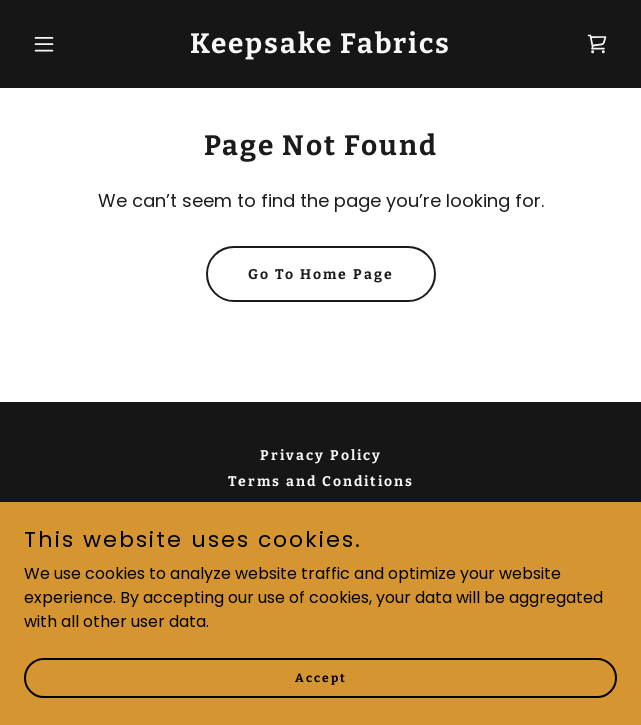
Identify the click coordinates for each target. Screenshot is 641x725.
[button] (68, 44)
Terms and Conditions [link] (321, 481)
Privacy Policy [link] (321, 455)
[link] (320, 47)
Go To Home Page (321, 274)
